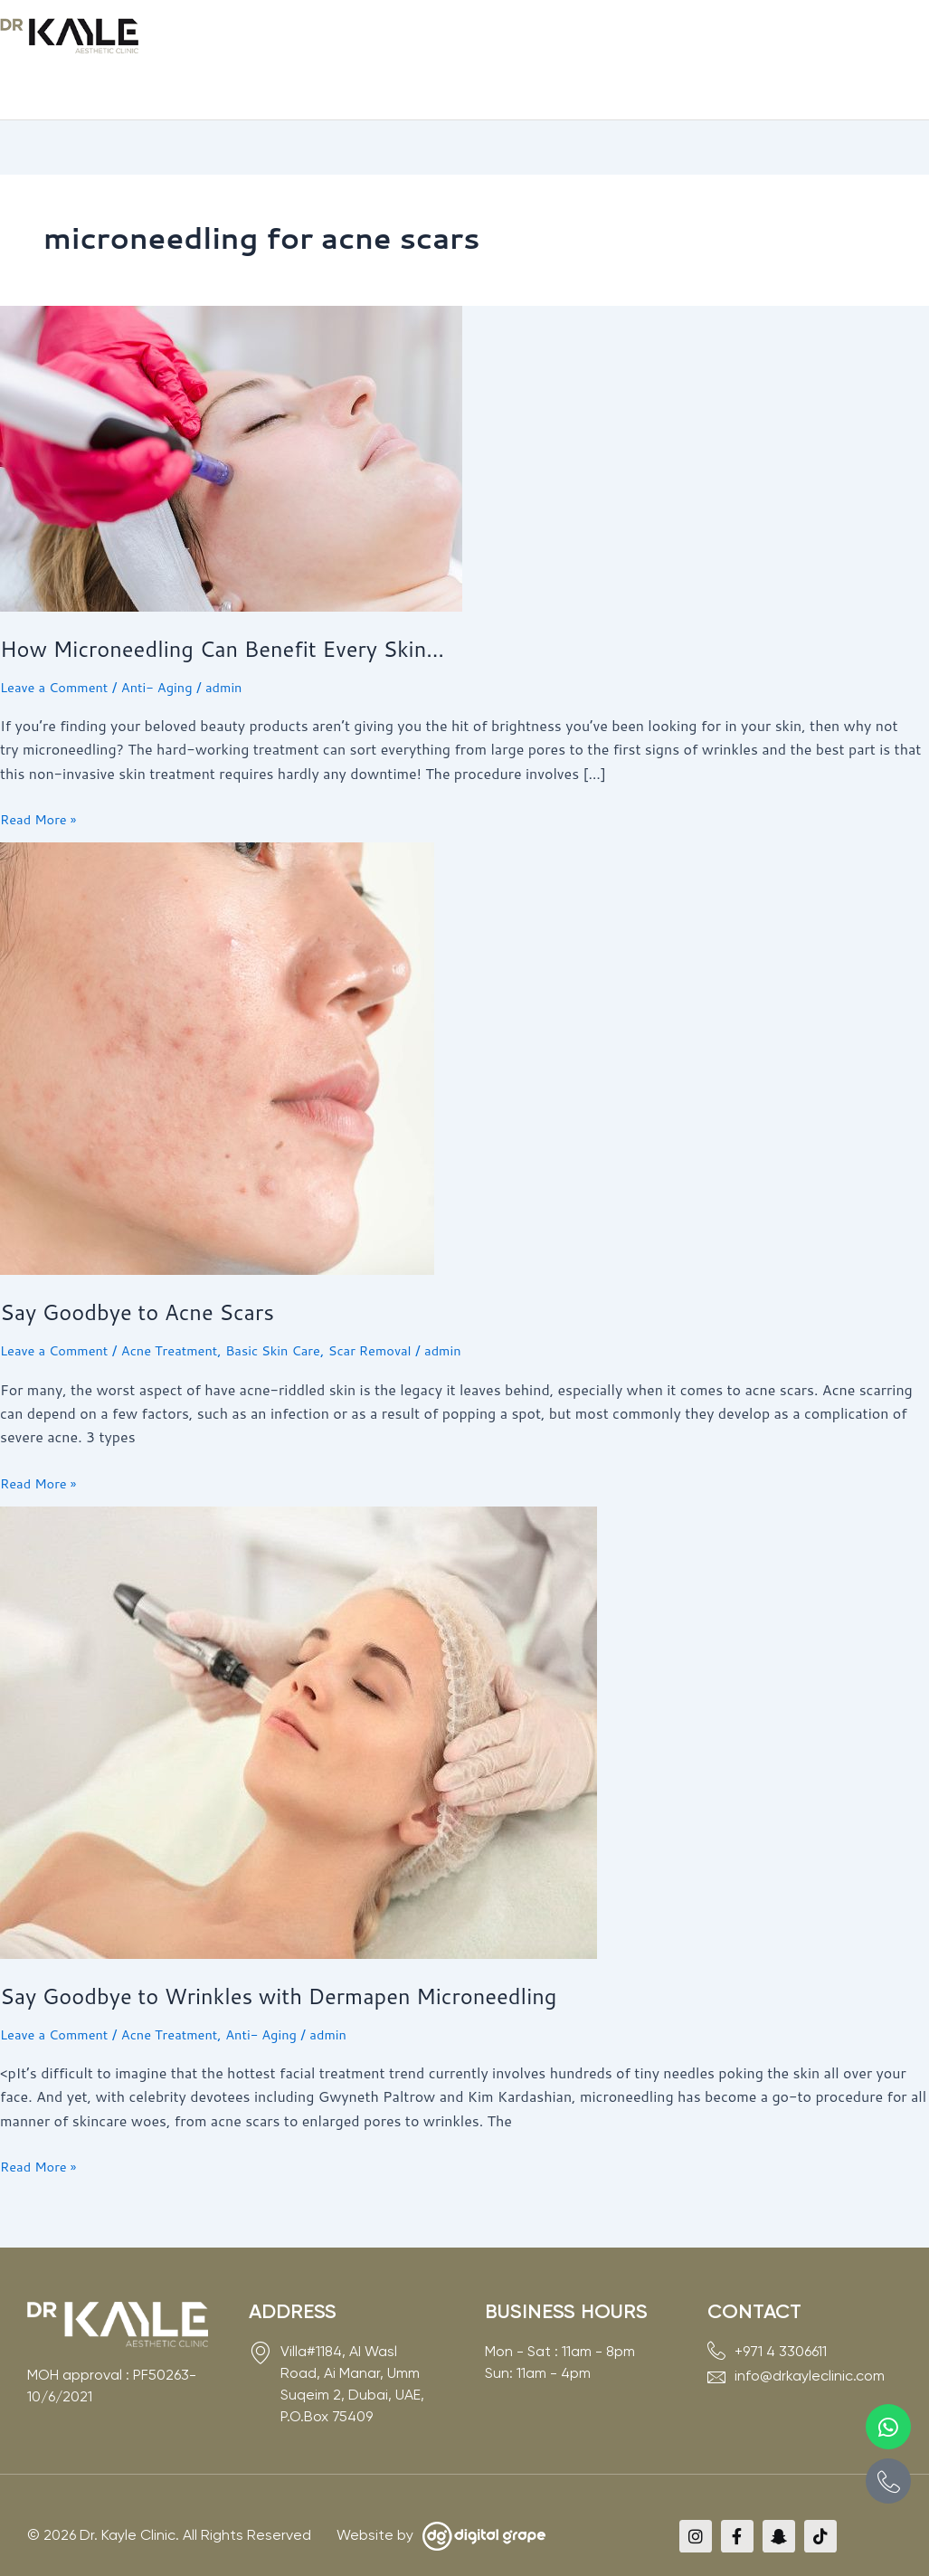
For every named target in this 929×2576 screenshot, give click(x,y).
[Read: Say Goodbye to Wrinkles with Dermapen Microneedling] (298, 1692)
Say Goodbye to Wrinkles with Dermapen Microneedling (305, 1957)
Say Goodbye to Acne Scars (150, 1273)
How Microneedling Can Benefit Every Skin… (244, 610)
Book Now (881, 38)
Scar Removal (403, 1311)
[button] (248, 39)
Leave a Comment (59, 648)
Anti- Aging (170, 648)
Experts (428, 38)
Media (626, 38)
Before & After (530, 38)
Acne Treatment (184, 1311)
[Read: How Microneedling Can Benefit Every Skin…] (231, 418)
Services (341, 38)
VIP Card (701, 38)
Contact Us (785, 38)
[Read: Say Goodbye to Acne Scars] (217, 1018)
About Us (249, 38)
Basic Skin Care (297, 1311)
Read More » (42, 780)
